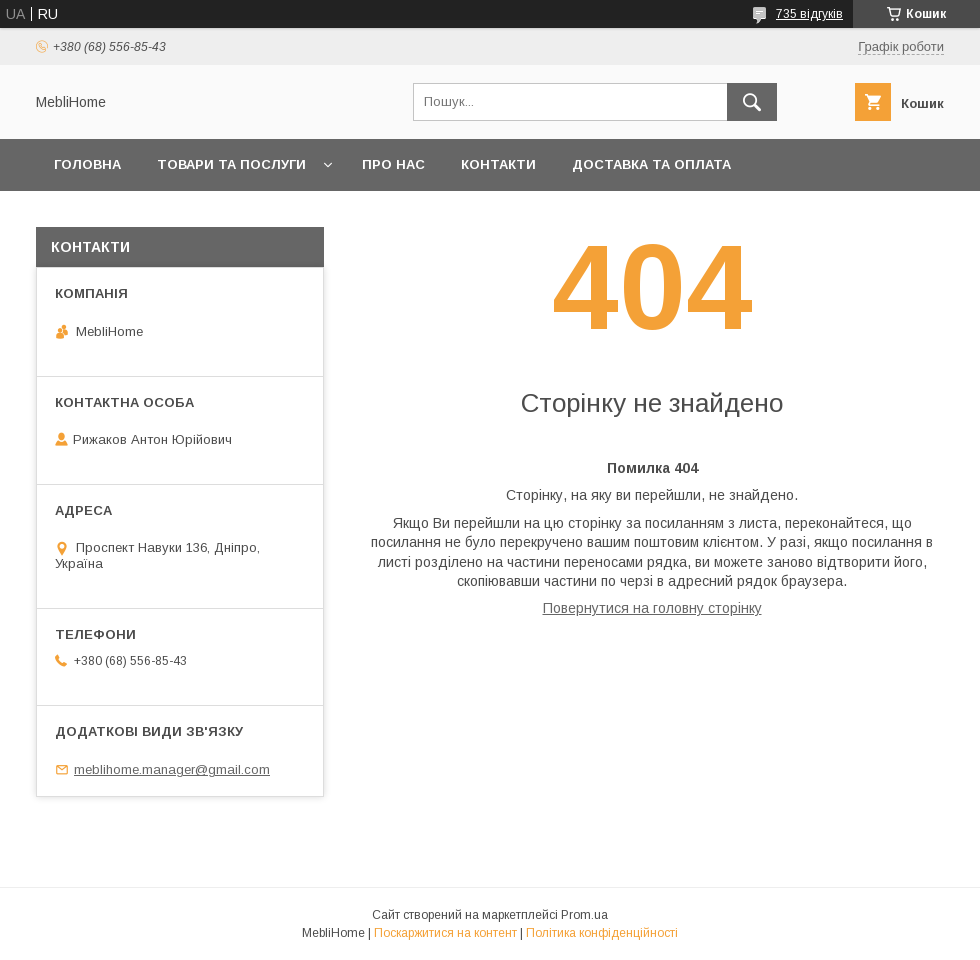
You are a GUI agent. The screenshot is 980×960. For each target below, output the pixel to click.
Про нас (393, 164)
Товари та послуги (231, 164)
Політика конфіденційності (602, 933)
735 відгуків (809, 14)
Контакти (498, 164)
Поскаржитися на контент (445, 933)
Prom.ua (584, 915)
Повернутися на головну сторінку (652, 608)
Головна (87, 164)
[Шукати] (752, 102)
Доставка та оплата (651, 164)
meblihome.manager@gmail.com (172, 769)
